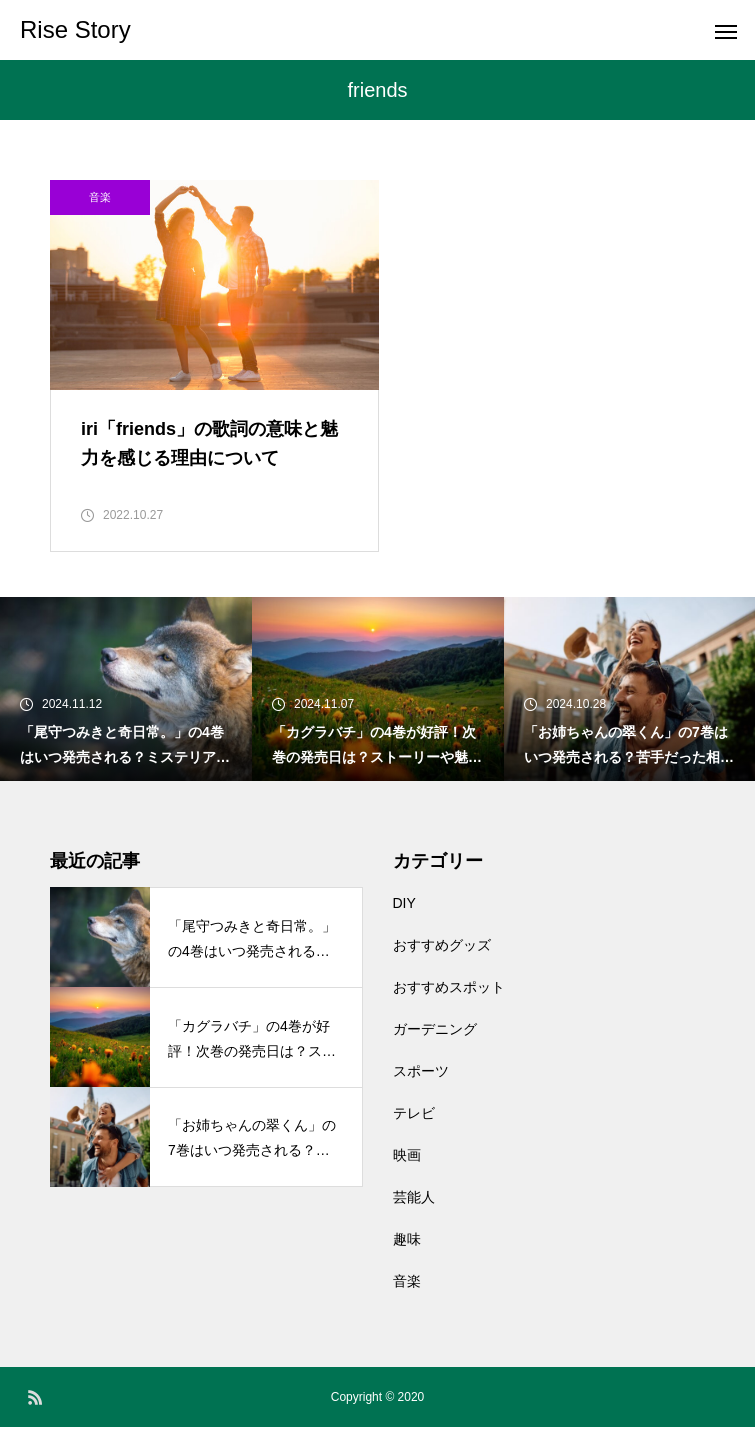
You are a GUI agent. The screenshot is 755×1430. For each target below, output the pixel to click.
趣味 (407, 1242)
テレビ (414, 1116)
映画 (407, 1158)
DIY (404, 906)
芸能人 (414, 1200)
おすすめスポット (449, 990)
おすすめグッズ (442, 948)
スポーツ (421, 1074)
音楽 (100, 197)
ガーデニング (435, 1032)
